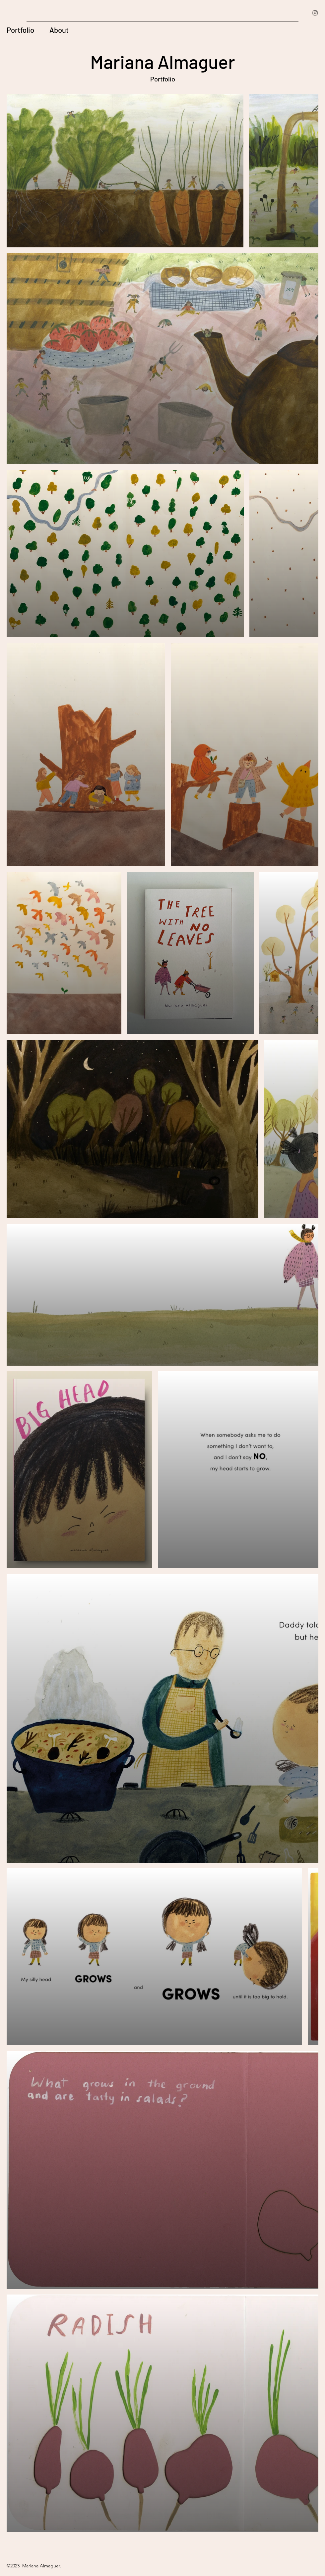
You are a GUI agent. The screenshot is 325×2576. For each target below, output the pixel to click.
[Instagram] (315, 13)
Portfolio (20, 29)
